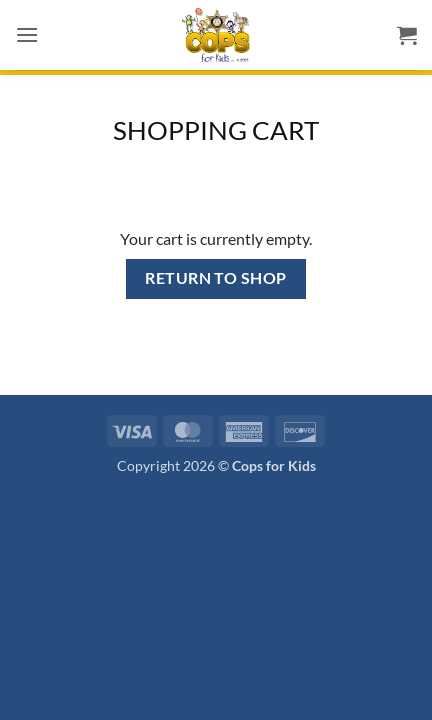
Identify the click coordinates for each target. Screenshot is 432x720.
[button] (27, 34)
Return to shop (216, 278)
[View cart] (407, 35)
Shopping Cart (216, 130)
